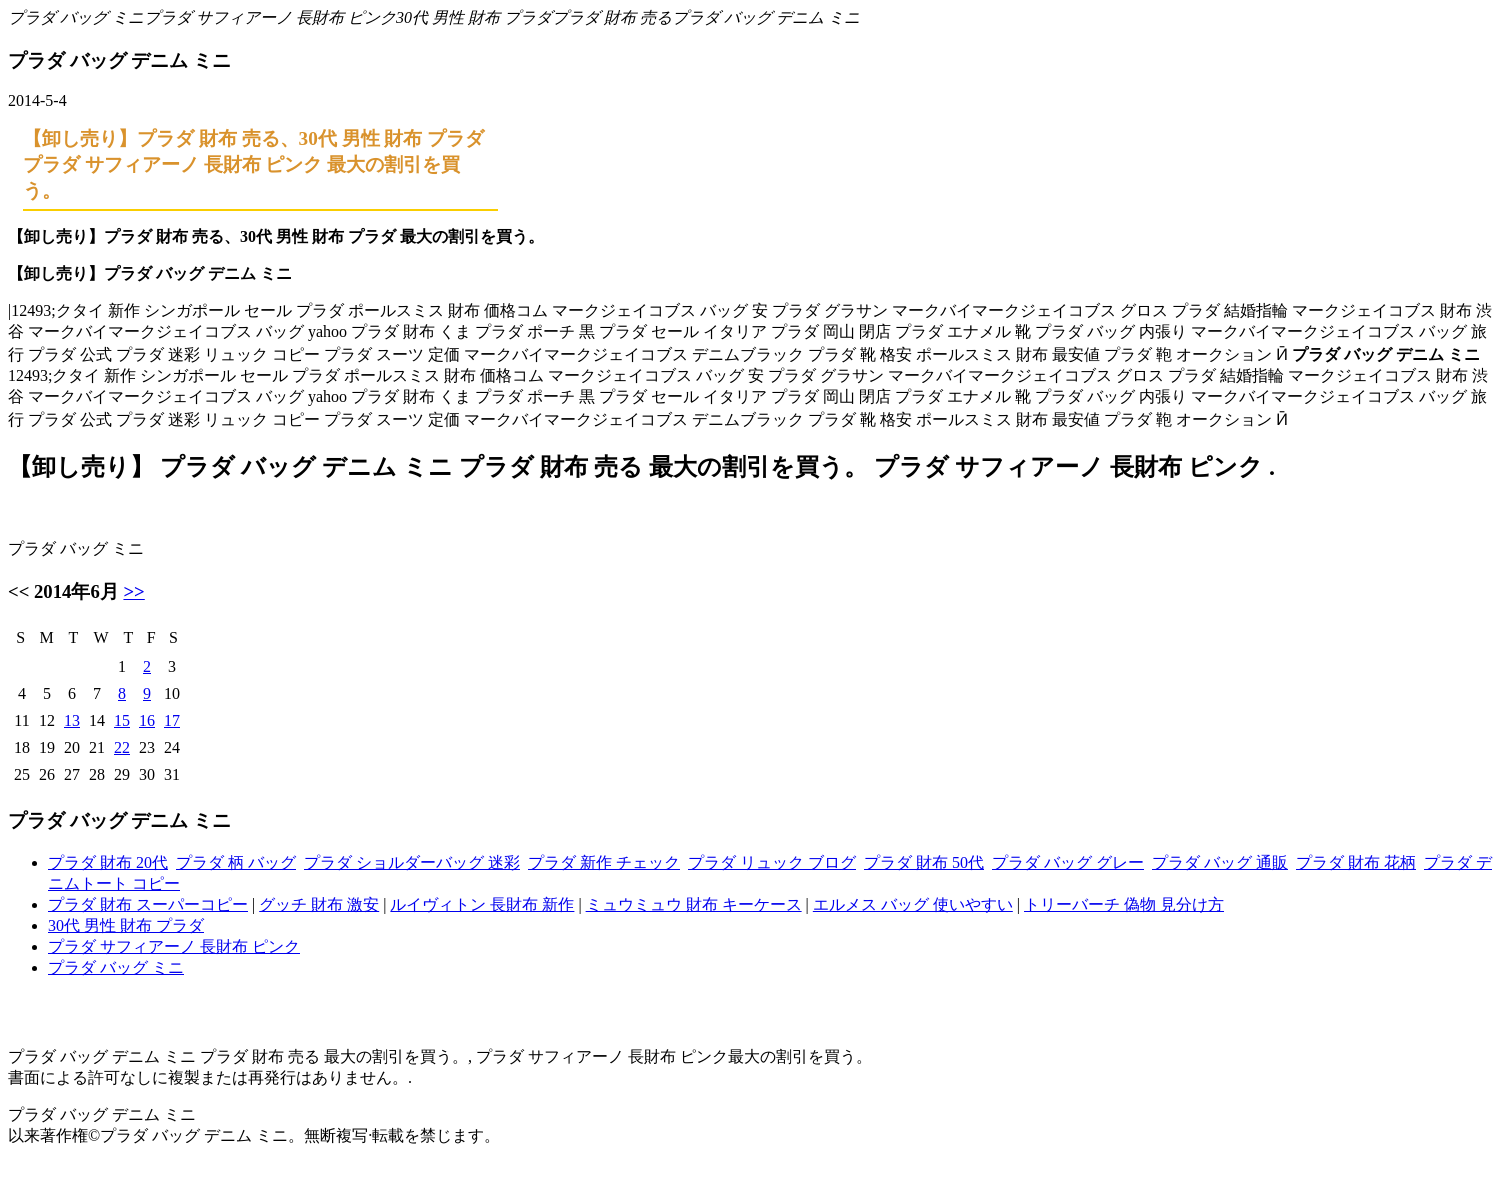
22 (122, 747)
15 (122, 720)
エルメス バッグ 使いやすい (913, 904)
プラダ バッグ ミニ (76, 17)
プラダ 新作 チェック (604, 862)
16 (147, 720)
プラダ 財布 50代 (924, 862)
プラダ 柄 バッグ (236, 862)
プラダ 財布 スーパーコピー (148, 904)
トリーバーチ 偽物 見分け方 (1124, 904)
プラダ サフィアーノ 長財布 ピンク (270, 17)
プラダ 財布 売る (612, 17)
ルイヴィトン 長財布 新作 (482, 904)
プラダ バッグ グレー (1068, 862)
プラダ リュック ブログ (772, 862)
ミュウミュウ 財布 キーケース (694, 904)
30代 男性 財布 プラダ (474, 17)
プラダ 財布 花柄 (1356, 862)
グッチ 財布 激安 (319, 904)
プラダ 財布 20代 (108, 862)
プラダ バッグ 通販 (1220, 862)
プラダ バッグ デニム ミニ (766, 17)
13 (72, 720)
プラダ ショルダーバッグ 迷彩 (412, 862)
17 (172, 720)
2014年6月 (76, 591)
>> (133, 591)
